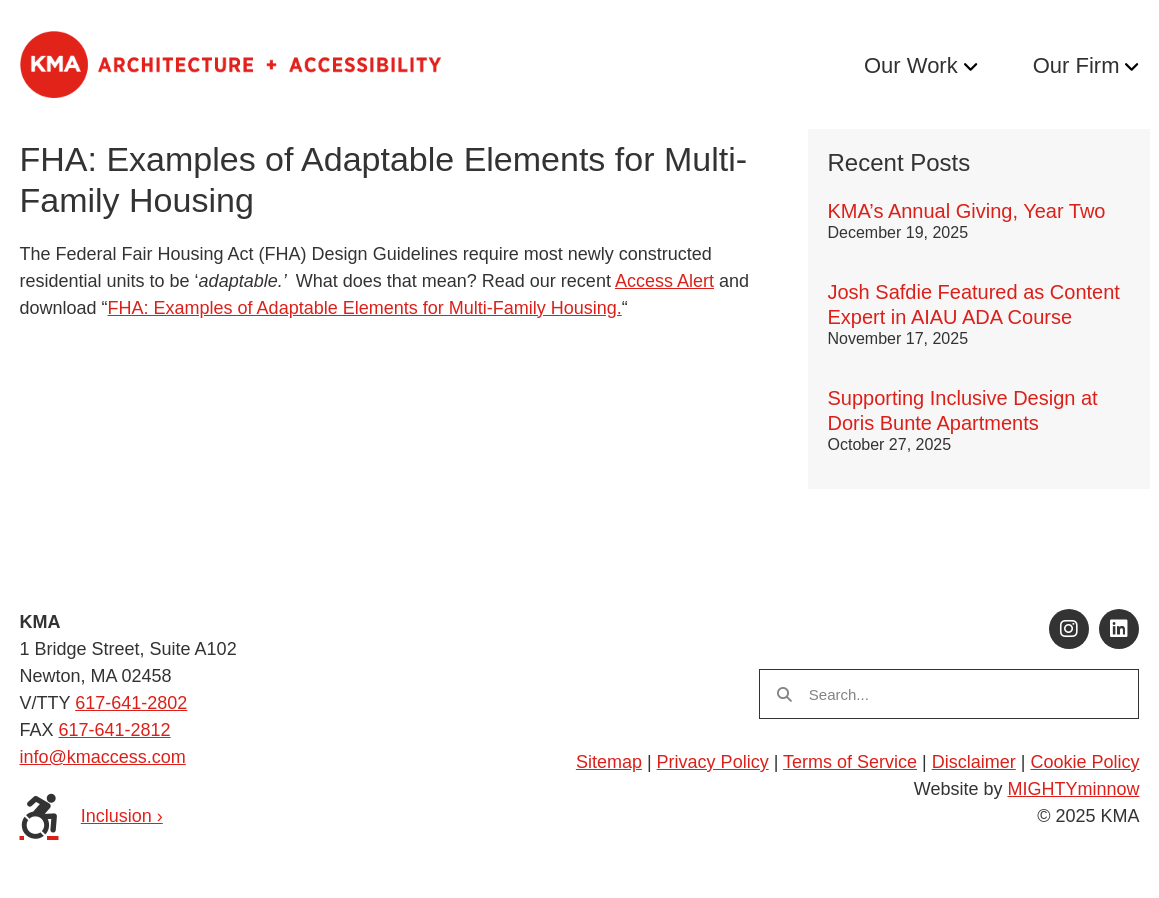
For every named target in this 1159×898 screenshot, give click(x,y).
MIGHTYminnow (1073, 789)
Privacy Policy (713, 762)
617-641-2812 (115, 730)
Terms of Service (850, 762)
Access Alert (664, 281)
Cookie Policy (1084, 762)
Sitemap (609, 762)
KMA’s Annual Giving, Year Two (967, 211)
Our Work (911, 65)
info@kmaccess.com (103, 757)
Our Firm (1076, 65)
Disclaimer (974, 762)
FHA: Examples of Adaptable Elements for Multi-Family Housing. (365, 308)
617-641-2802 (131, 703)
